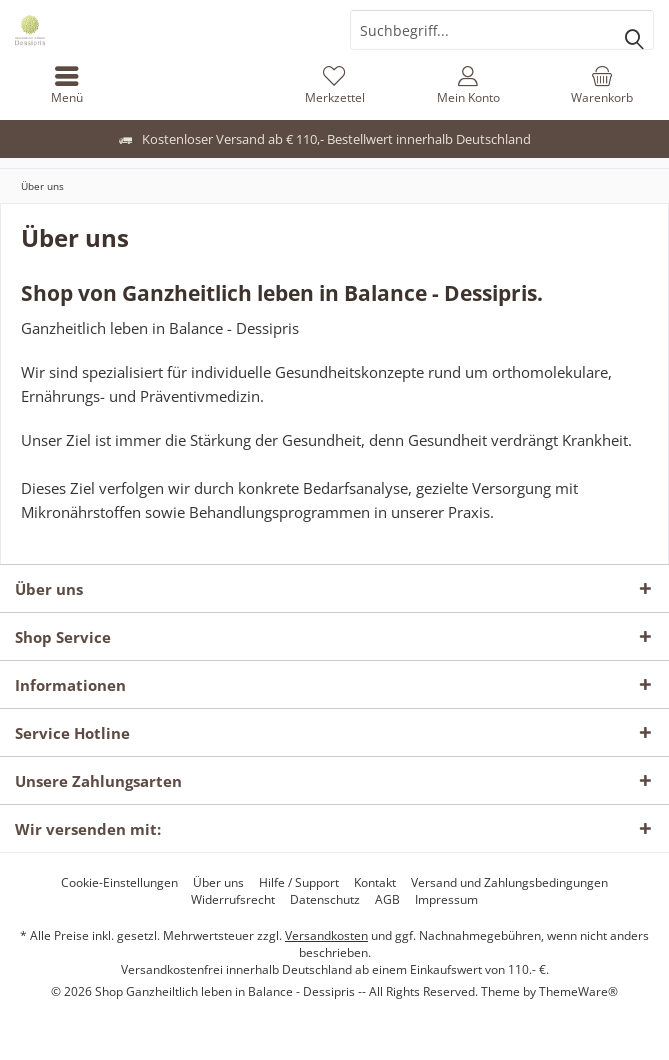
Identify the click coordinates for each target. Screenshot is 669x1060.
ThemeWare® (578, 991)
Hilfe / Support (299, 883)
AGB (387, 900)
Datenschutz (325, 900)
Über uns (218, 883)
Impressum (446, 900)
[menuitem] (67, 85)
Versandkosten (326, 935)
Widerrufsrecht (233, 900)
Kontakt (375, 883)
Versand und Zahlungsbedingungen (509, 883)
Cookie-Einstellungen (119, 883)
